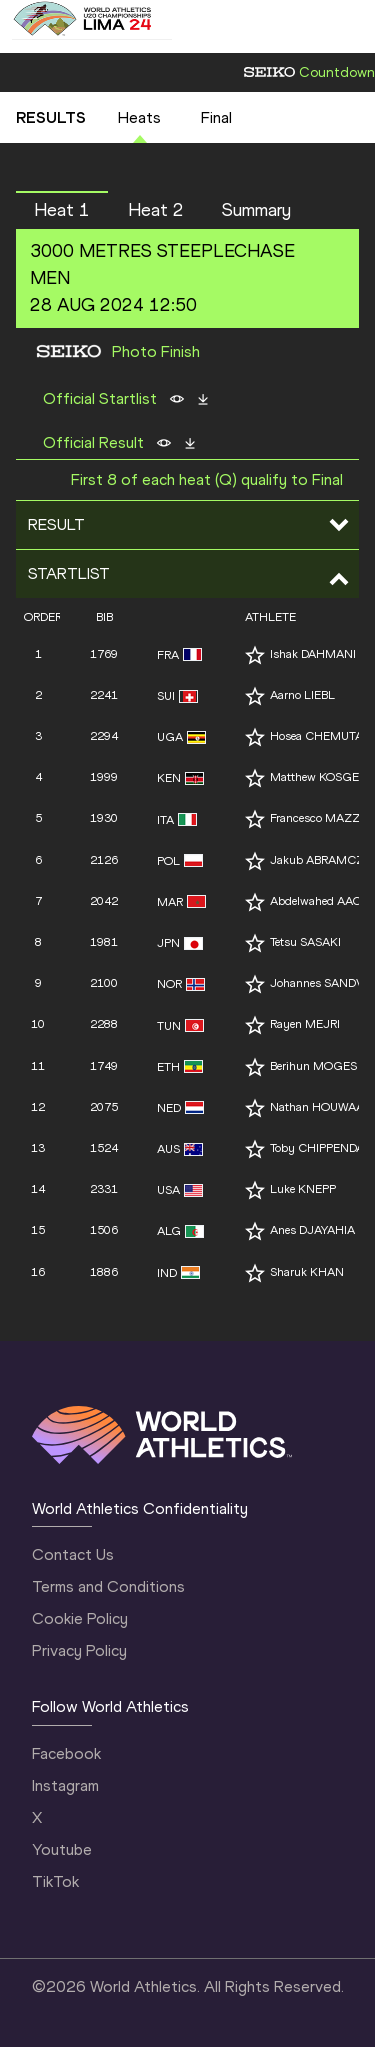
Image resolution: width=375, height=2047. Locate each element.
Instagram (65, 1785)
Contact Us (73, 1554)
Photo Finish (156, 352)
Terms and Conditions (108, 1586)
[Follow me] (255, 655)
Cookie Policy (80, 1618)
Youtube (62, 1849)
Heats (139, 117)
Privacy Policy (79, 1650)
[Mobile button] (192, 20)
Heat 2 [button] (156, 210)
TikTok (55, 1881)
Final (216, 117)
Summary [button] (256, 210)
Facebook (66, 1753)
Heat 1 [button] (62, 210)
